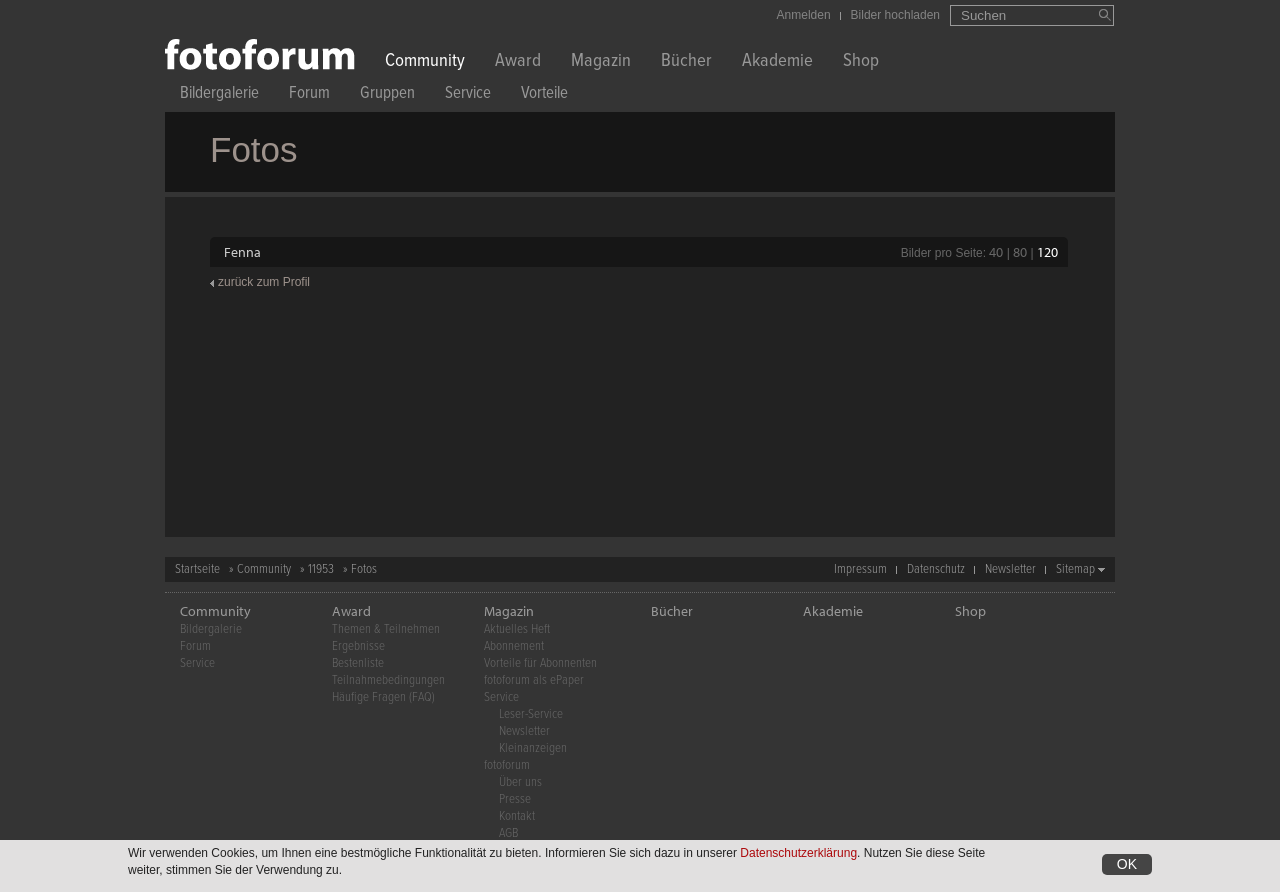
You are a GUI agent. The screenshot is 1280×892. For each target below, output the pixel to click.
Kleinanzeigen (533, 748)
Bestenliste (358, 663)
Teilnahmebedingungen (388, 680)
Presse (515, 799)
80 (1020, 252)
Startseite (197, 569)
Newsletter (1010, 569)
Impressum (860, 569)
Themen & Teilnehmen (386, 629)
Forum (309, 95)
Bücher (686, 62)
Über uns (520, 782)
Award (518, 62)
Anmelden (804, 15)
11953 (321, 569)
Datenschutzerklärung (798, 855)
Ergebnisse (358, 646)
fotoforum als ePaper (534, 680)
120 (1047, 252)
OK (1127, 866)
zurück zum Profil (264, 282)
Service (468, 95)
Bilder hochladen (895, 15)
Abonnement (514, 646)
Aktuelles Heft (517, 629)
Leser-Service (531, 714)
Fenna (242, 252)
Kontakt (517, 816)
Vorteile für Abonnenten (540, 663)
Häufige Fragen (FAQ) (383, 697)
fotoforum (507, 765)
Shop (861, 62)
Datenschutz (936, 569)
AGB (508, 833)
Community (425, 62)
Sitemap (1075, 569)
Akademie (777, 62)
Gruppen (387, 95)
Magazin (601, 62)
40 (996, 252)
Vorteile (544, 95)
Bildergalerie (219, 95)
